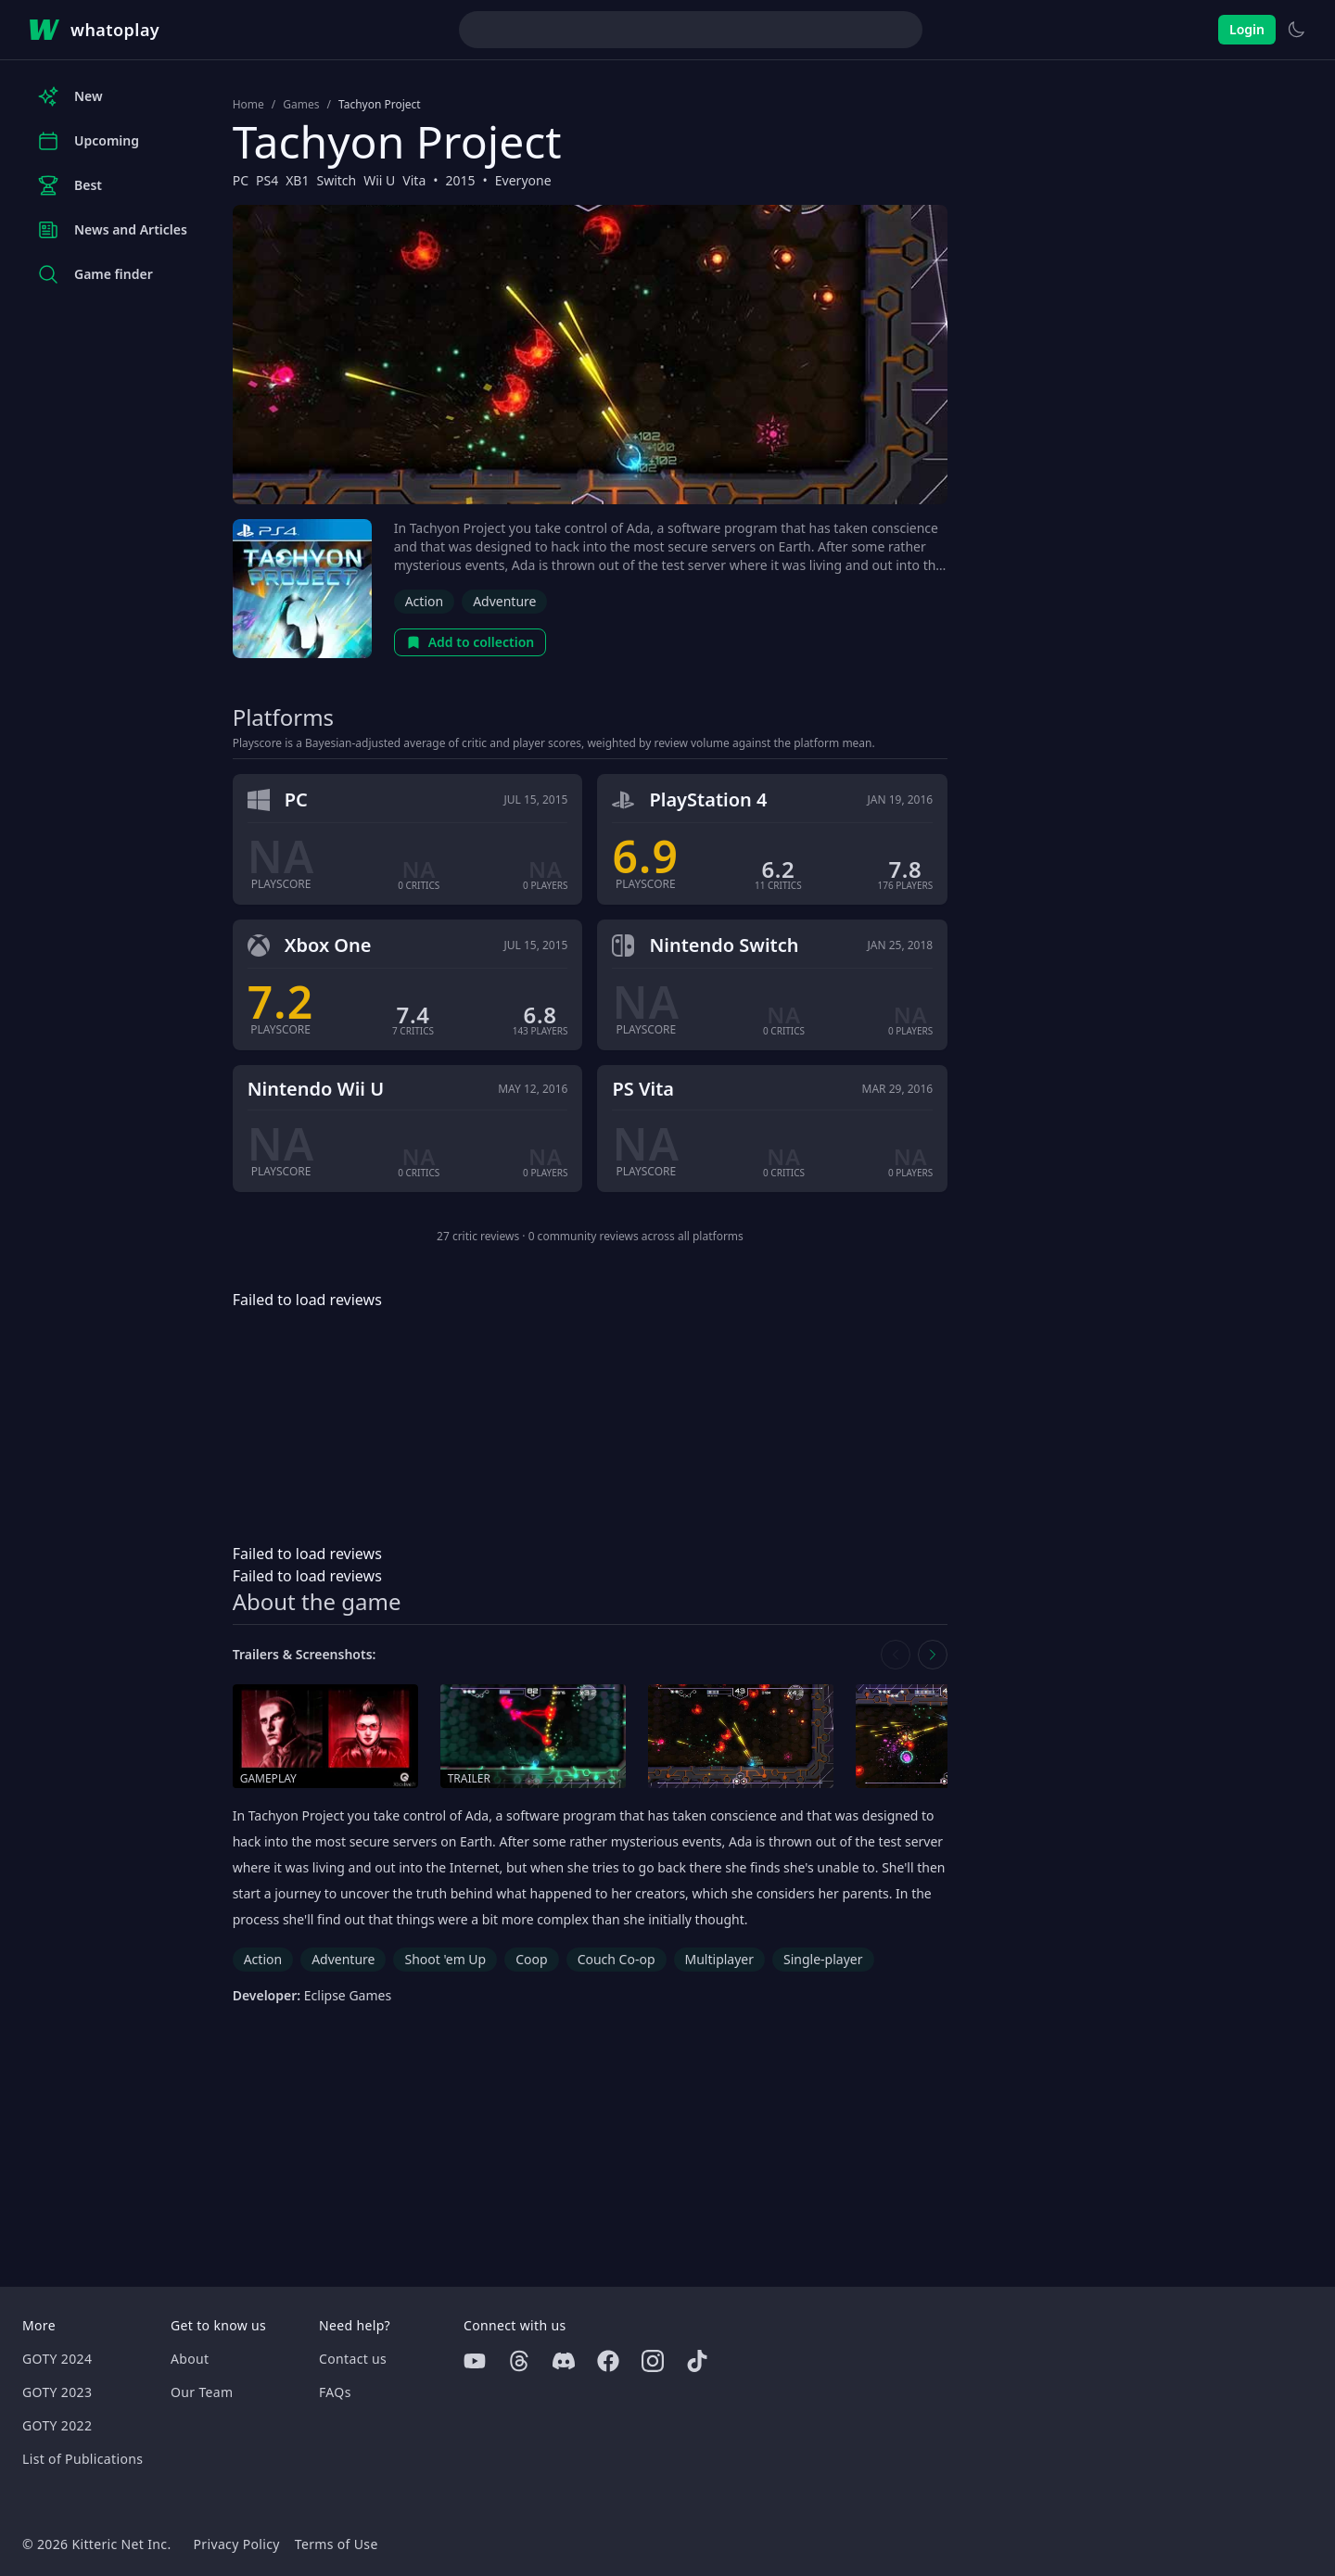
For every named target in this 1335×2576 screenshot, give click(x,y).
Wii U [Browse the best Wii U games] (379, 180)
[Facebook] (608, 2361)
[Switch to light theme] (1296, 29)
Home (248, 104)
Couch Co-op (616, 1959)
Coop (531, 1959)
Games (301, 104)
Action (424, 601)
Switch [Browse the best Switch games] (336, 180)
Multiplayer (720, 1959)
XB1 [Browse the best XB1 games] (297, 180)
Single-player (822, 1959)
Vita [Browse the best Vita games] (414, 180)
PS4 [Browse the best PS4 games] (267, 180)
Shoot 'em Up (445, 1959)
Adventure (504, 601)
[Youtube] (475, 2361)
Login (1247, 29)
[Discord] (564, 2361)
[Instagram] (653, 2361)
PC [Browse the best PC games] (240, 180)
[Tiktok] (697, 2361)
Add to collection (470, 642)
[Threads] (519, 2361)
